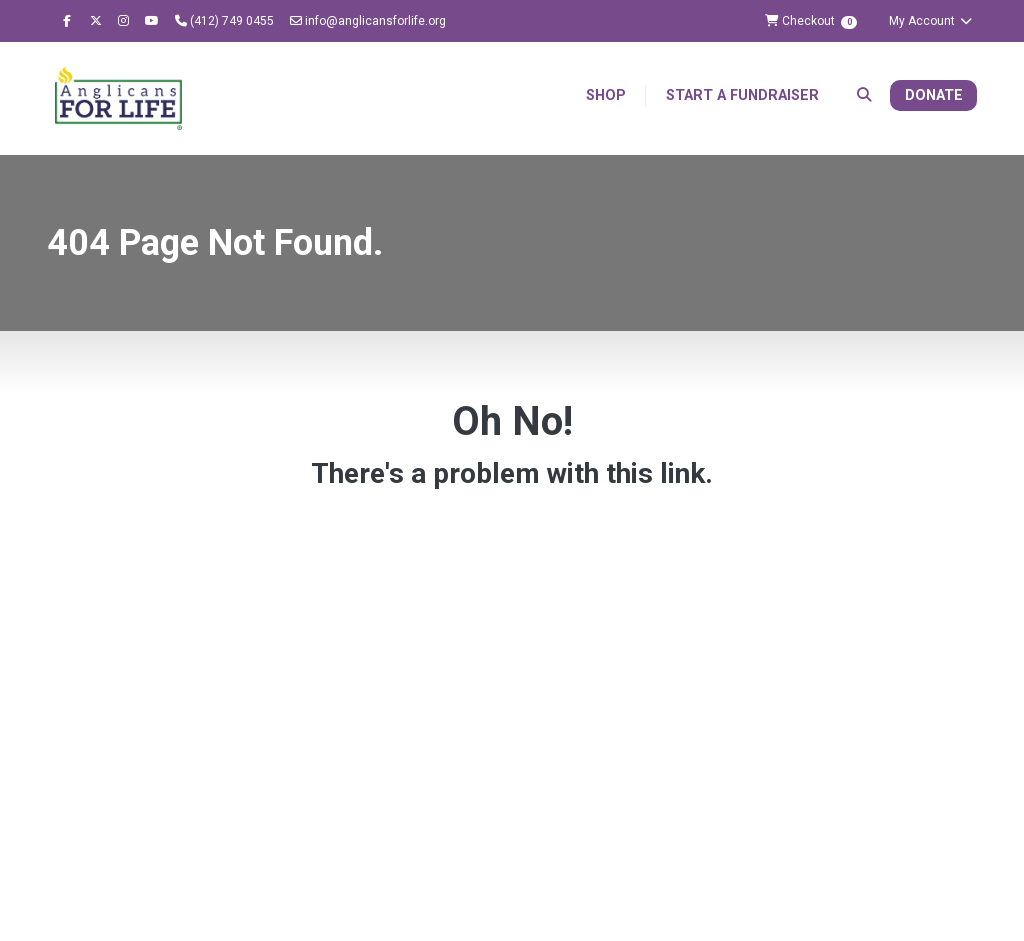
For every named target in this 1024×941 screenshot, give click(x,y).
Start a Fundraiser (742, 95)
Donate (934, 95)
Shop (606, 95)
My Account (931, 21)
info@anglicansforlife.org (368, 21)
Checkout (810, 21)
